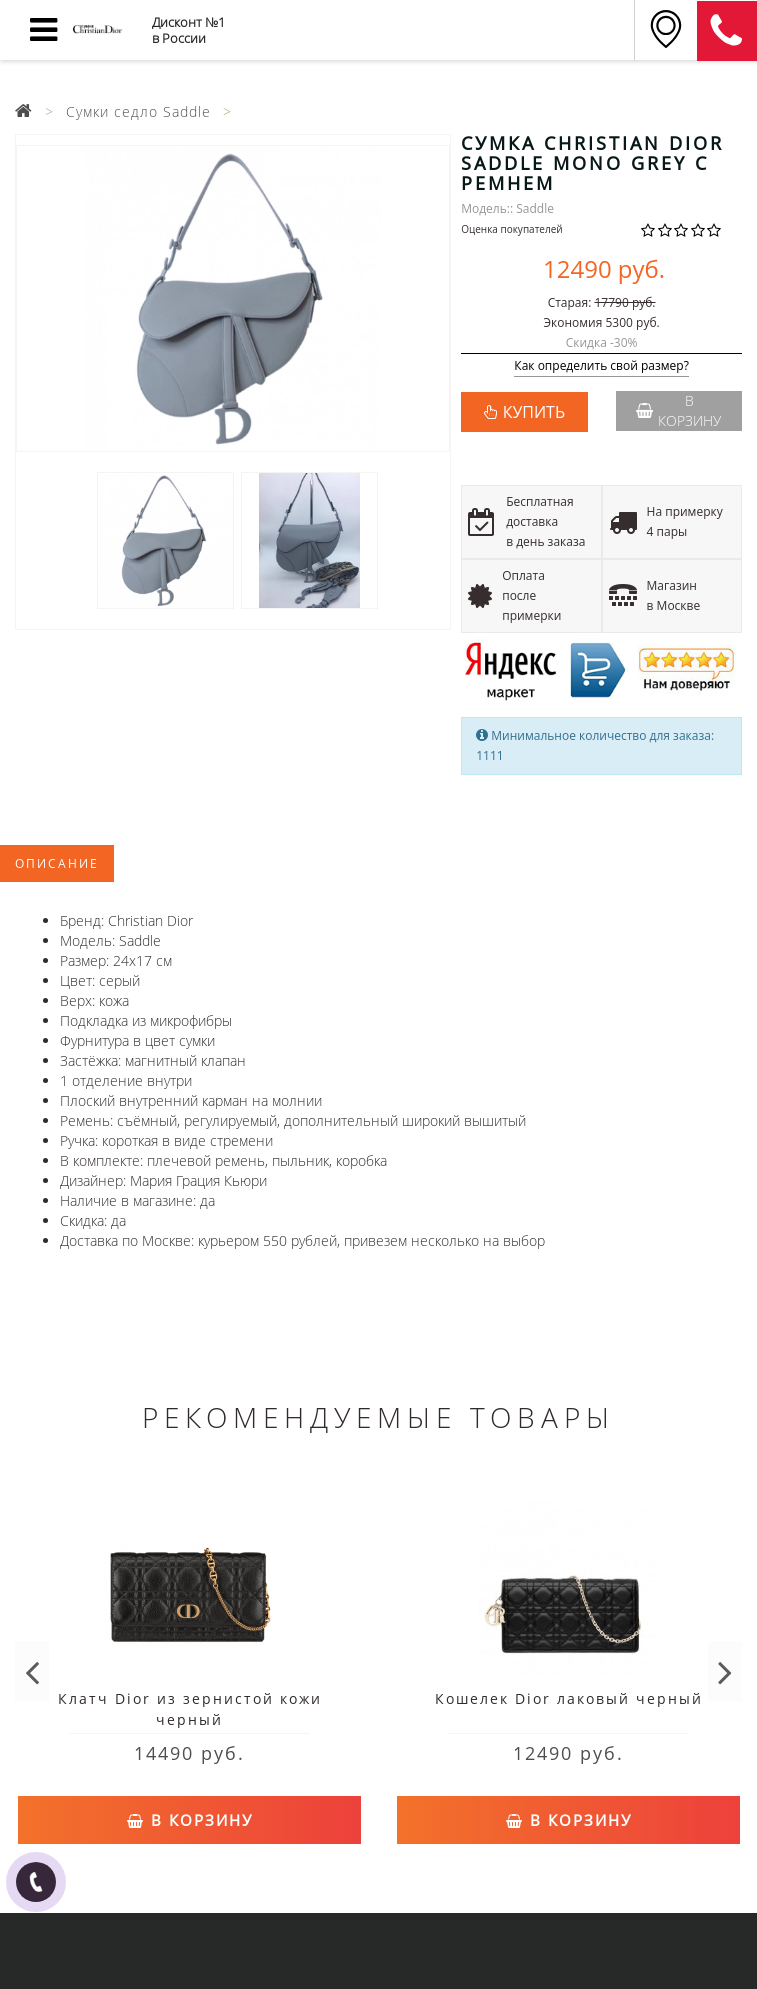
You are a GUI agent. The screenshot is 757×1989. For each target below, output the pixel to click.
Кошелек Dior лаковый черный (569, 1698)
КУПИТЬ (534, 412)
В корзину (678, 410)
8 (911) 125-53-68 (727, 31)
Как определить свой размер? (601, 366)
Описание (57, 863)
